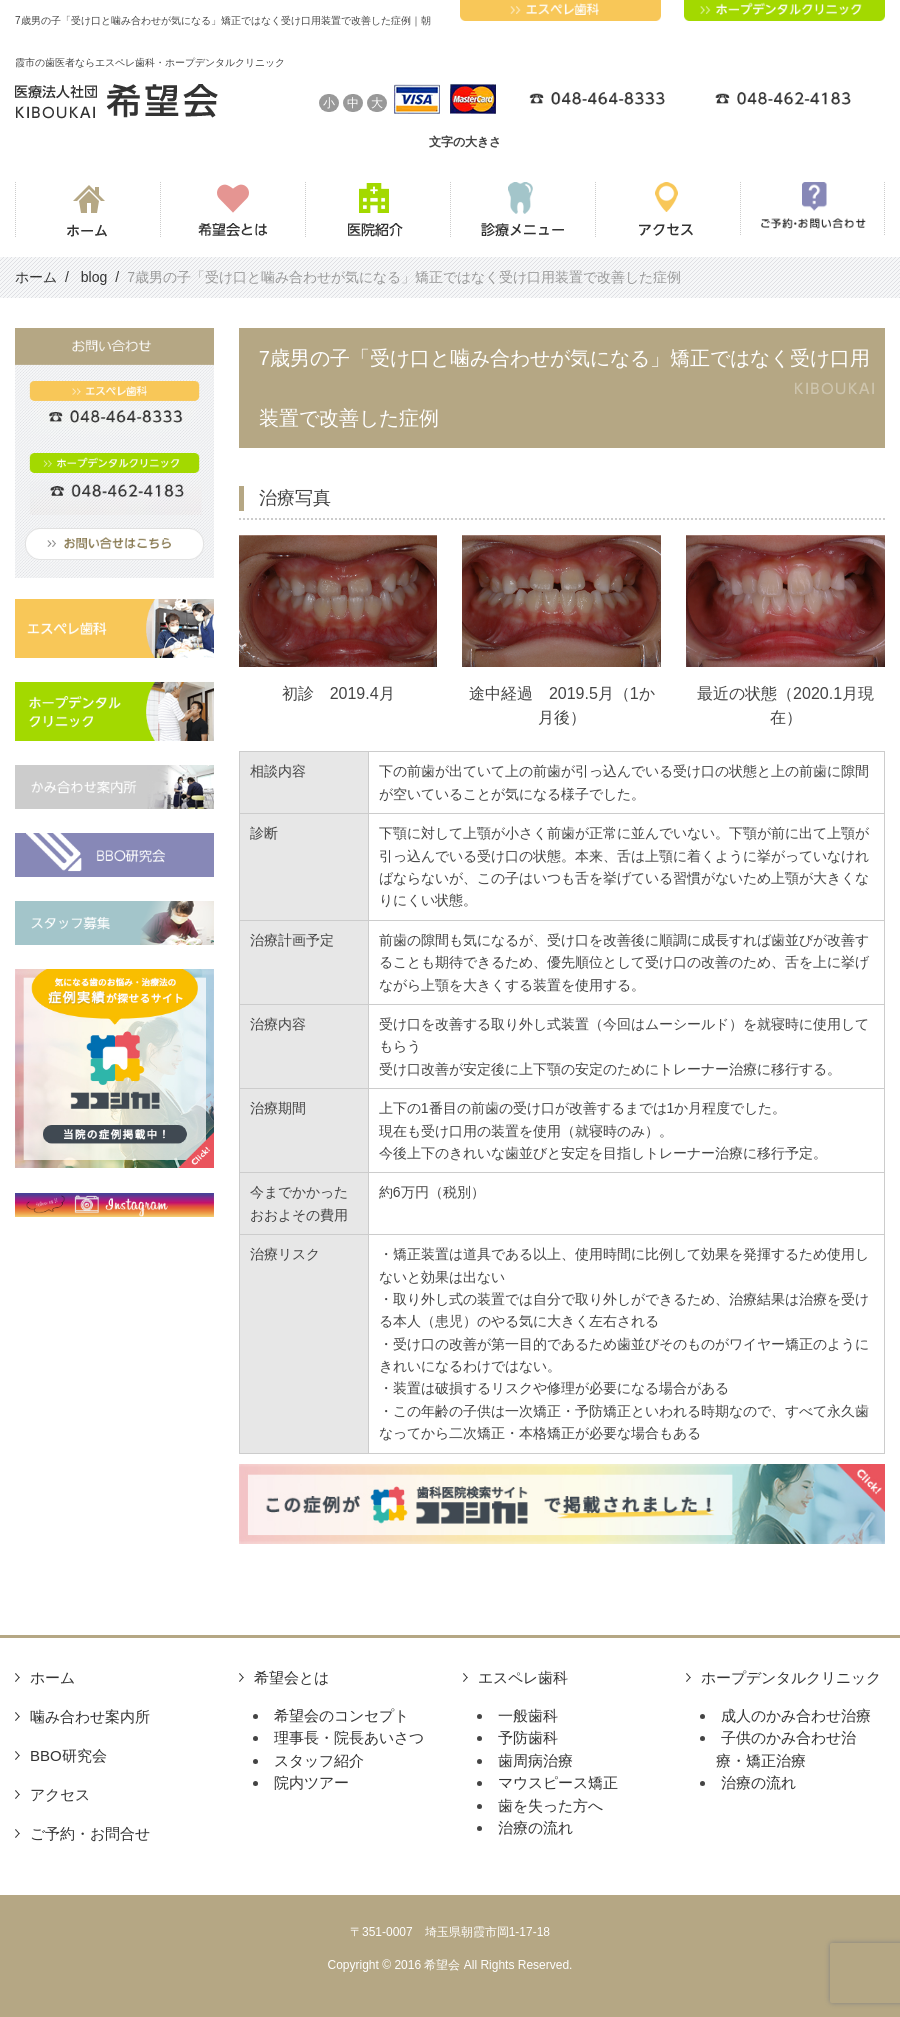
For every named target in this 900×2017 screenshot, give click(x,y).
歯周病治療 (535, 1760)
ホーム (52, 1677)
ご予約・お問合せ (90, 1833)
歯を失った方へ (550, 1805)
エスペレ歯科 (523, 1677)
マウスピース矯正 (558, 1782)
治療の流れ (535, 1827)
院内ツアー (311, 1782)
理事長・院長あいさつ (349, 1737)
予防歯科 (528, 1737)
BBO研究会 (68, 1755)
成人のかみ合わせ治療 (796, 1715)
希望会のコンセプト (341, 1715)
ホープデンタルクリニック (791, 1677)
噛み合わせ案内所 (90, 1716)
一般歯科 (528, 1715)
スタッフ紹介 (319, 1760)
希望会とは (291, 1677)
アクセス (60, 1794)
